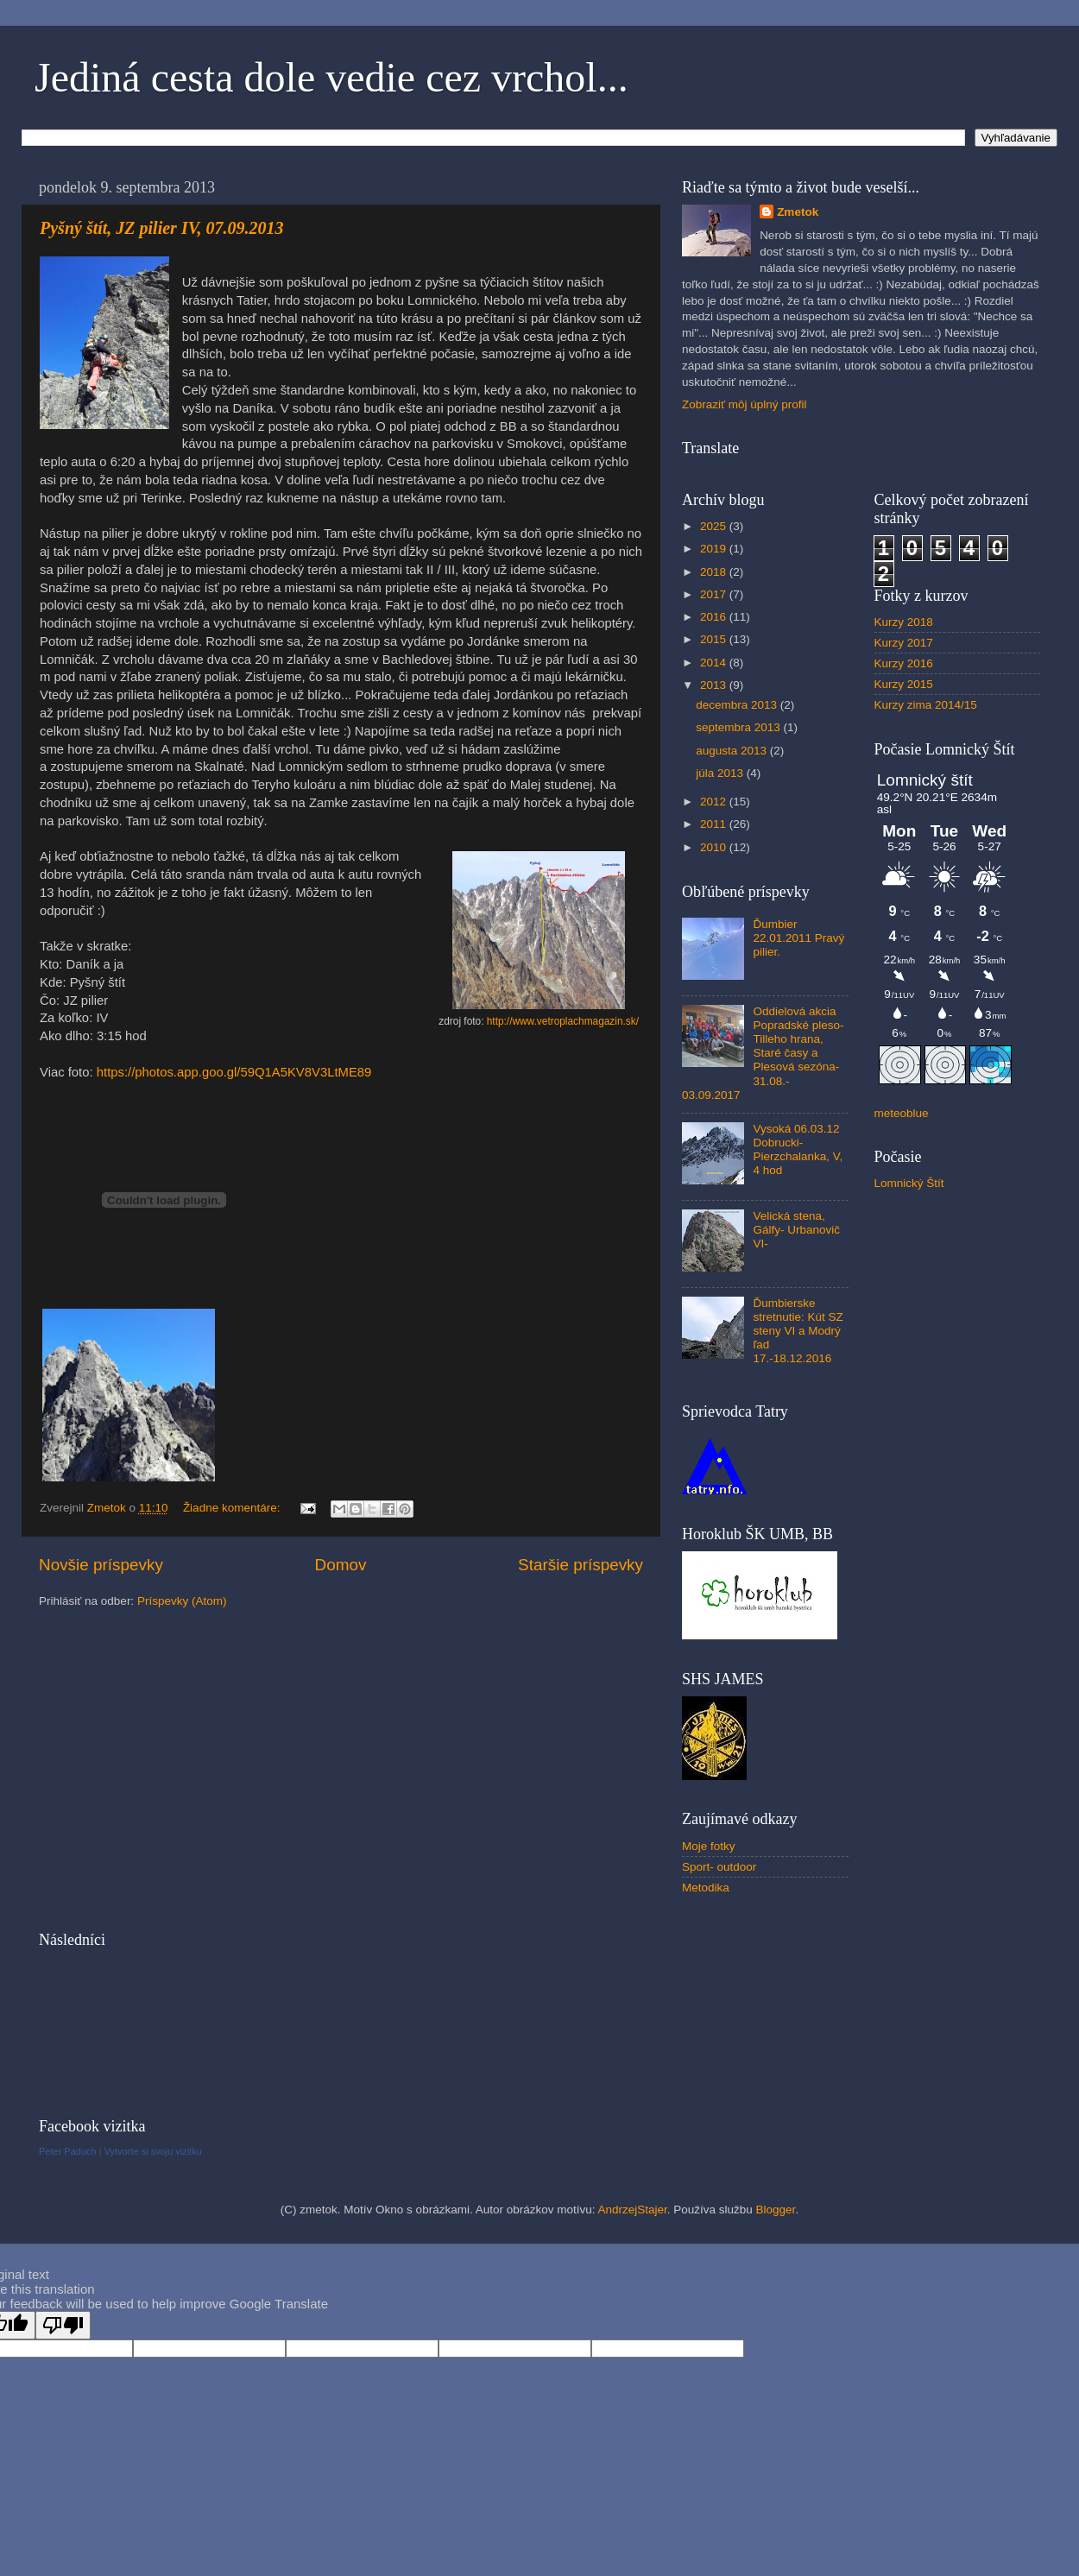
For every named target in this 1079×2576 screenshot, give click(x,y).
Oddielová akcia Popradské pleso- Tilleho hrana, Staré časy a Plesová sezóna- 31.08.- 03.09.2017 (762, 1053)
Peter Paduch (68, 2151)
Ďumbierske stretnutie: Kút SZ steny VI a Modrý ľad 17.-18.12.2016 (797, 1331)
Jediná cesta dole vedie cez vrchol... (331, 77)
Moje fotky (708, 1846)
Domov (341, 1565)
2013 (714, 685)
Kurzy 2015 (903, 684)
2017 (714, 594)
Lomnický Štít (909, 1183)
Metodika (705, 1887)
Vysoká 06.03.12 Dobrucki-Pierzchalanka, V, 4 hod (797, 1150)
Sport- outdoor (719, 1866)
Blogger (776, 2209)
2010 (714, 847)
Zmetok (797, 211)
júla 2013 (721, 773)
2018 (714, 571)
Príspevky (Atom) (182, 1600)
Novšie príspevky (101, 1565)
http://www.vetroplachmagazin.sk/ (563, 1021)
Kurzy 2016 (903, 663)
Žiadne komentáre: (233, 1507)
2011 (714, 824)
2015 (714, 639)
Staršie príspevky (580, 1565)
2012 (714, 801)
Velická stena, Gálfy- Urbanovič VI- (796, 1229)
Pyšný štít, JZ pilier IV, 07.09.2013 (161, 227)
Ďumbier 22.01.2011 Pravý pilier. (798, 938)
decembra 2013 (738, 704)
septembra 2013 (739, 727)
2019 (714, 548)
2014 (714, 662)
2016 (714, 616)
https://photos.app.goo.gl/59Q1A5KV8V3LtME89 (234, 1072)
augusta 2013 (733, 750)
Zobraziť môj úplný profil (744, 404)
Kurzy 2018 (903, 622)
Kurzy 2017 (903, 642)
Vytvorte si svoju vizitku (153, 2151)
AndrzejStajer (631, 2209)
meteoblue (901, 1113)
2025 (714, 526)
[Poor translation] (63, 2325)
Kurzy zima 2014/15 (925, 704)
